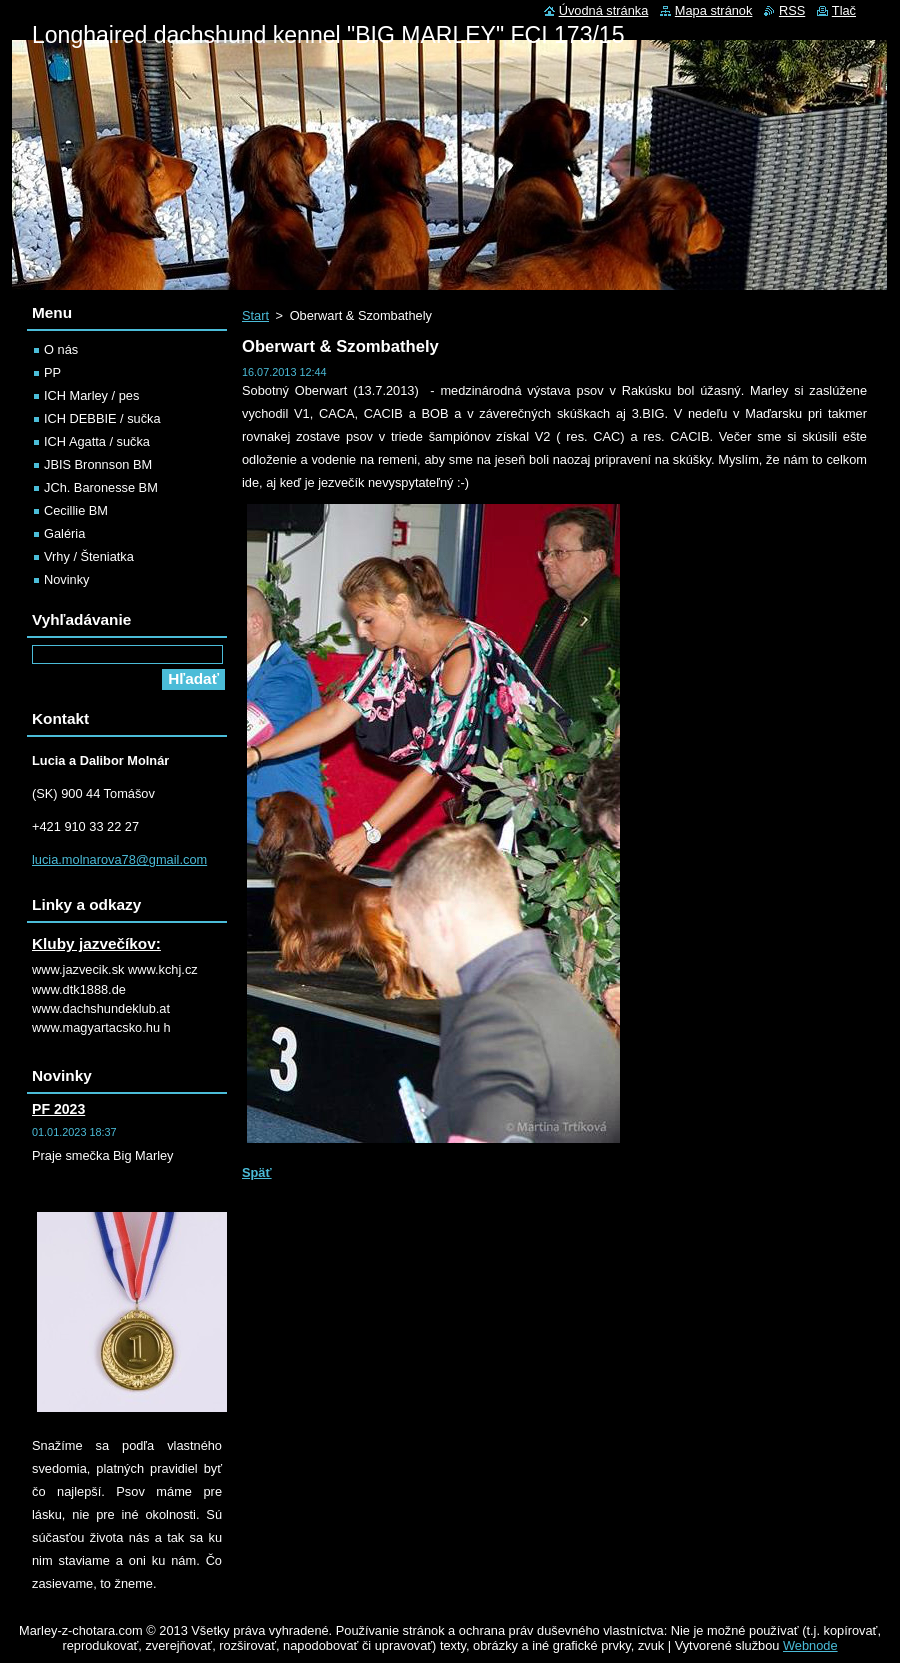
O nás (61, 349)
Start (255, 315)
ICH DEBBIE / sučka (102, 418)
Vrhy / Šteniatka (89, 556)
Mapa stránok (714, 10)
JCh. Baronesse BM (101, 487)
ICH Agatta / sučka (97, 441)
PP (52, 372)
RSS (792, 10)
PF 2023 (58, 1109)
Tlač (844, 10)
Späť (257, 1172)
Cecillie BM (76, 510)
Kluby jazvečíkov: (96, 943)
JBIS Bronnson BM (98, 464)
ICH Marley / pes (91, 395)
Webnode (810, 1645)
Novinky (67, 579)
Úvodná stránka (604, 10)
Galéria (64, 533)
